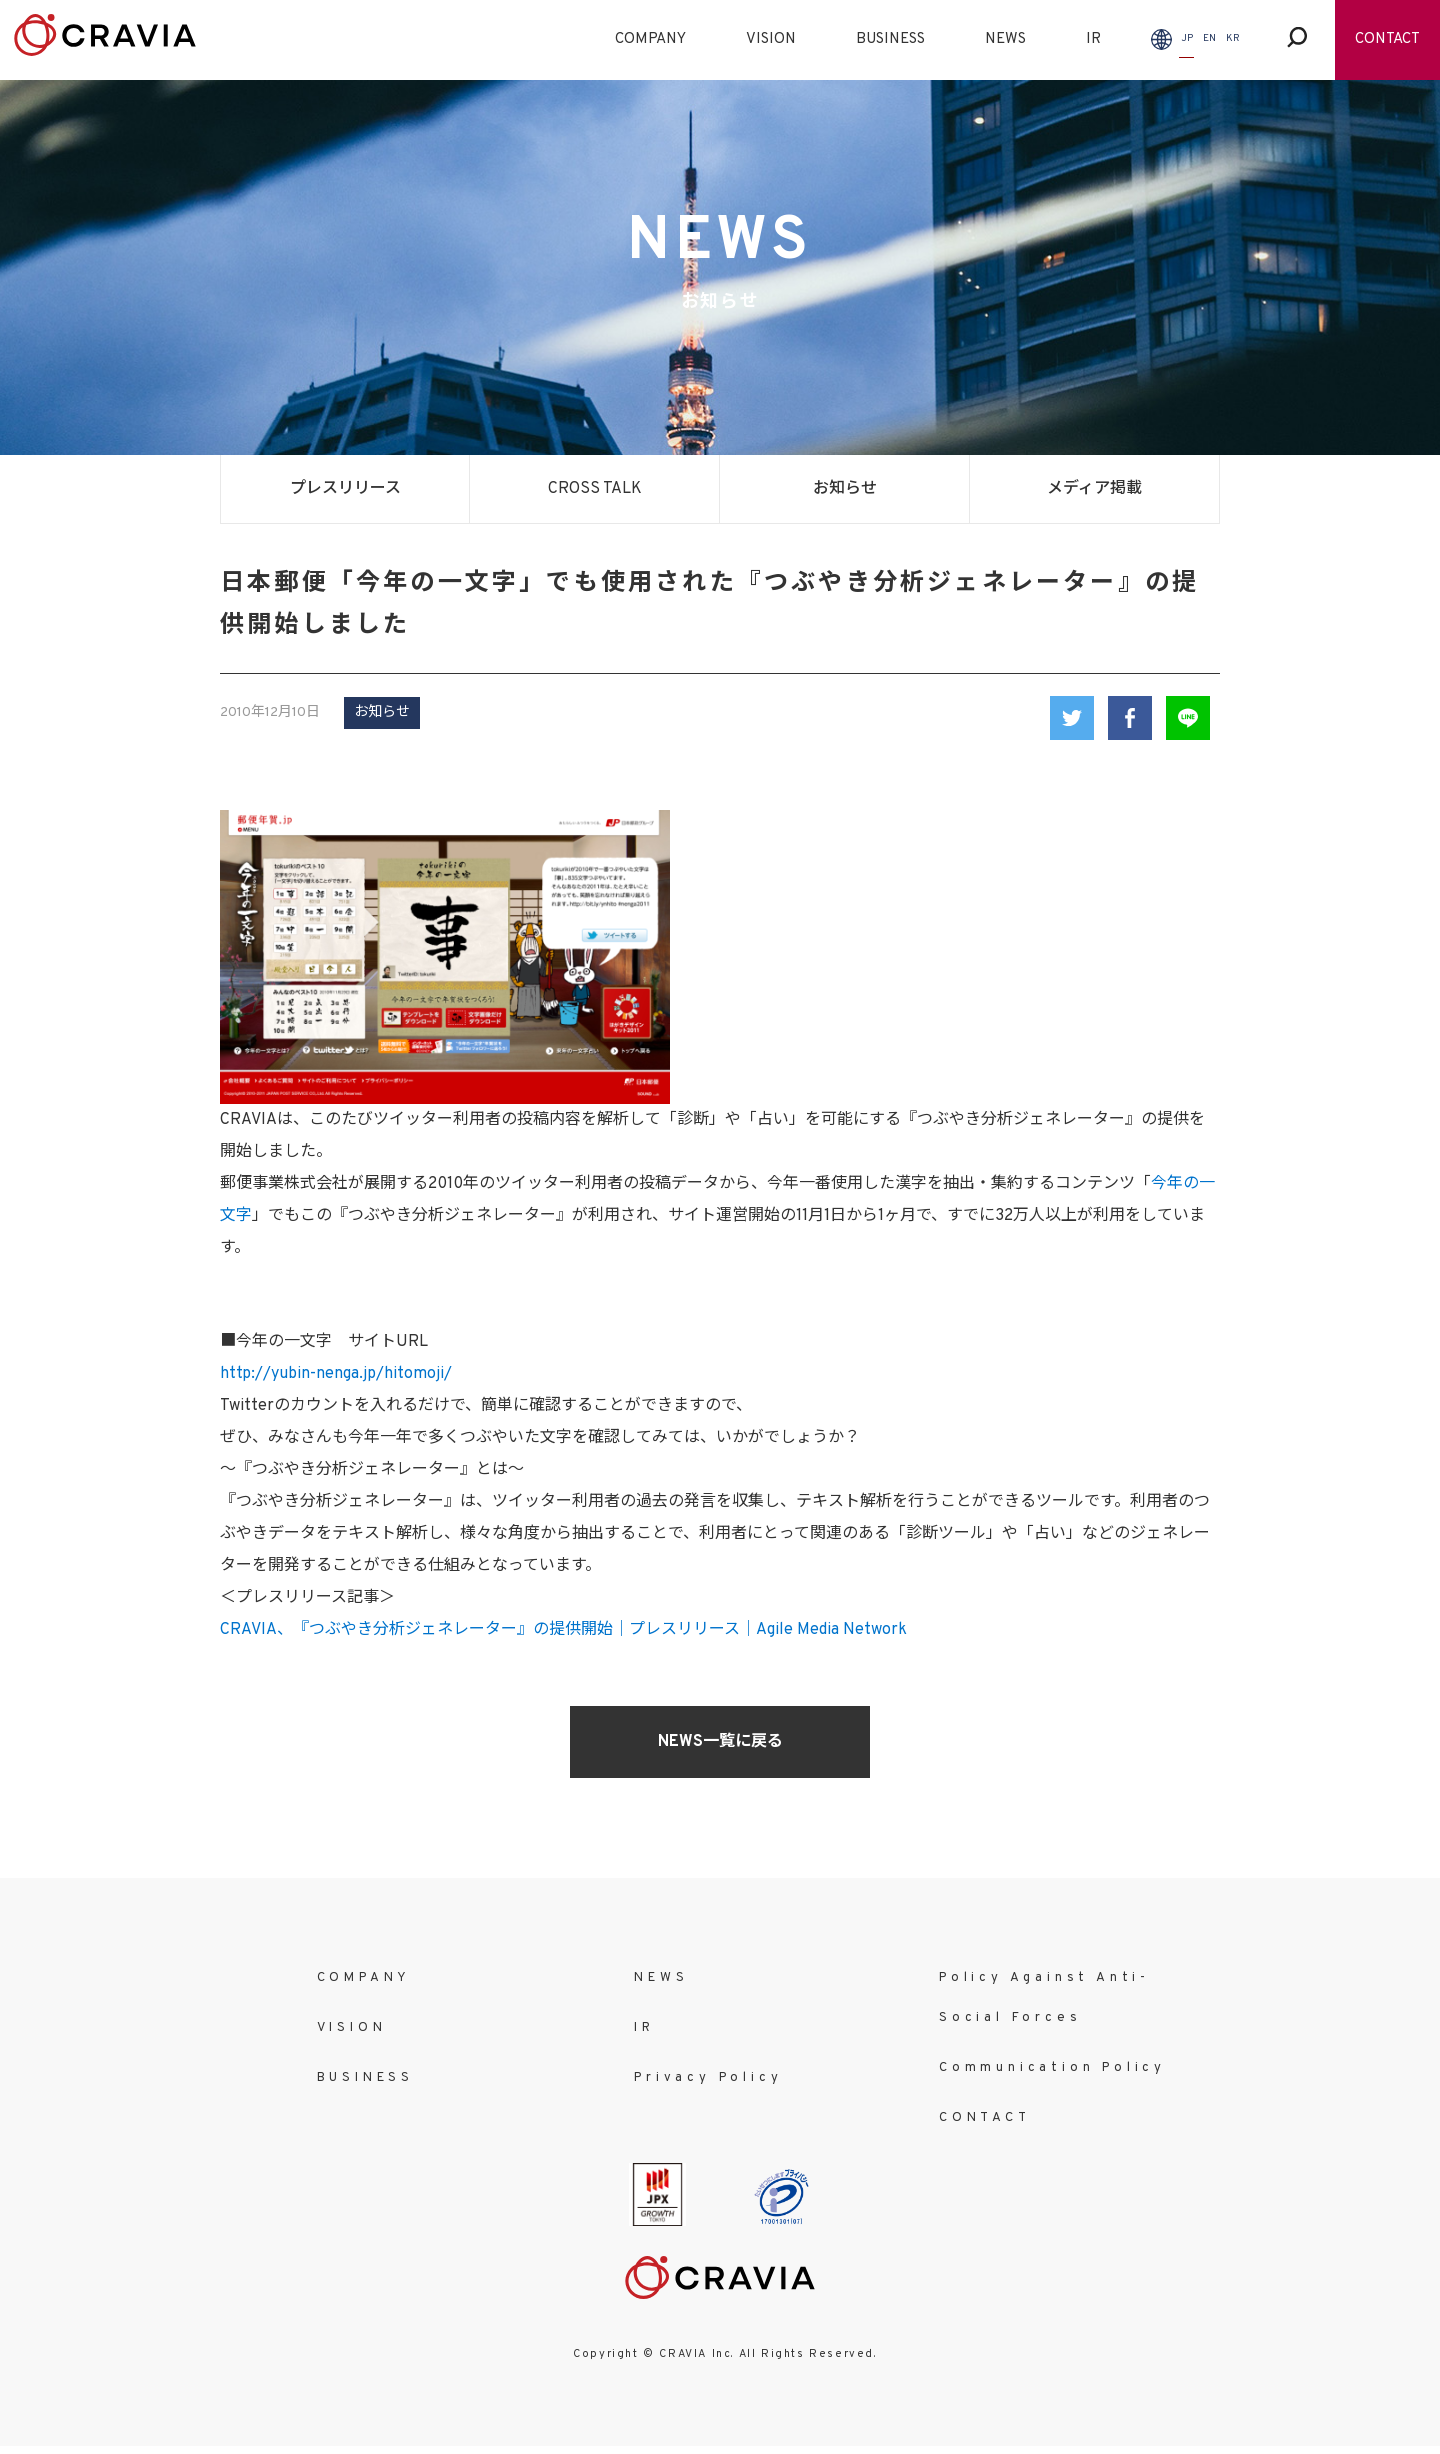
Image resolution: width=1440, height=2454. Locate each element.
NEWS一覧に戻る (720, 1742)
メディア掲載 (1094, 489)
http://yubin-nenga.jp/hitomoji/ (336, 1374)
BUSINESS (890, 39)
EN (1209, 38)
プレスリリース (345, 489)
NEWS (1005, 39)
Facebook (1130, 718)
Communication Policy (1052, 2068)
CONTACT (1387, 39)
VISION (771, 39)
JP (1187, 38)
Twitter (1072, 718)
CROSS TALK (595, 489)
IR (1093, 39)
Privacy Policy (708, 2078)
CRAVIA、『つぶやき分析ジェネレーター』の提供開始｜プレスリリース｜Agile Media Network (563, 1630)
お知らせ (845, 489)
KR (1233, 38)
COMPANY (650, 39)
